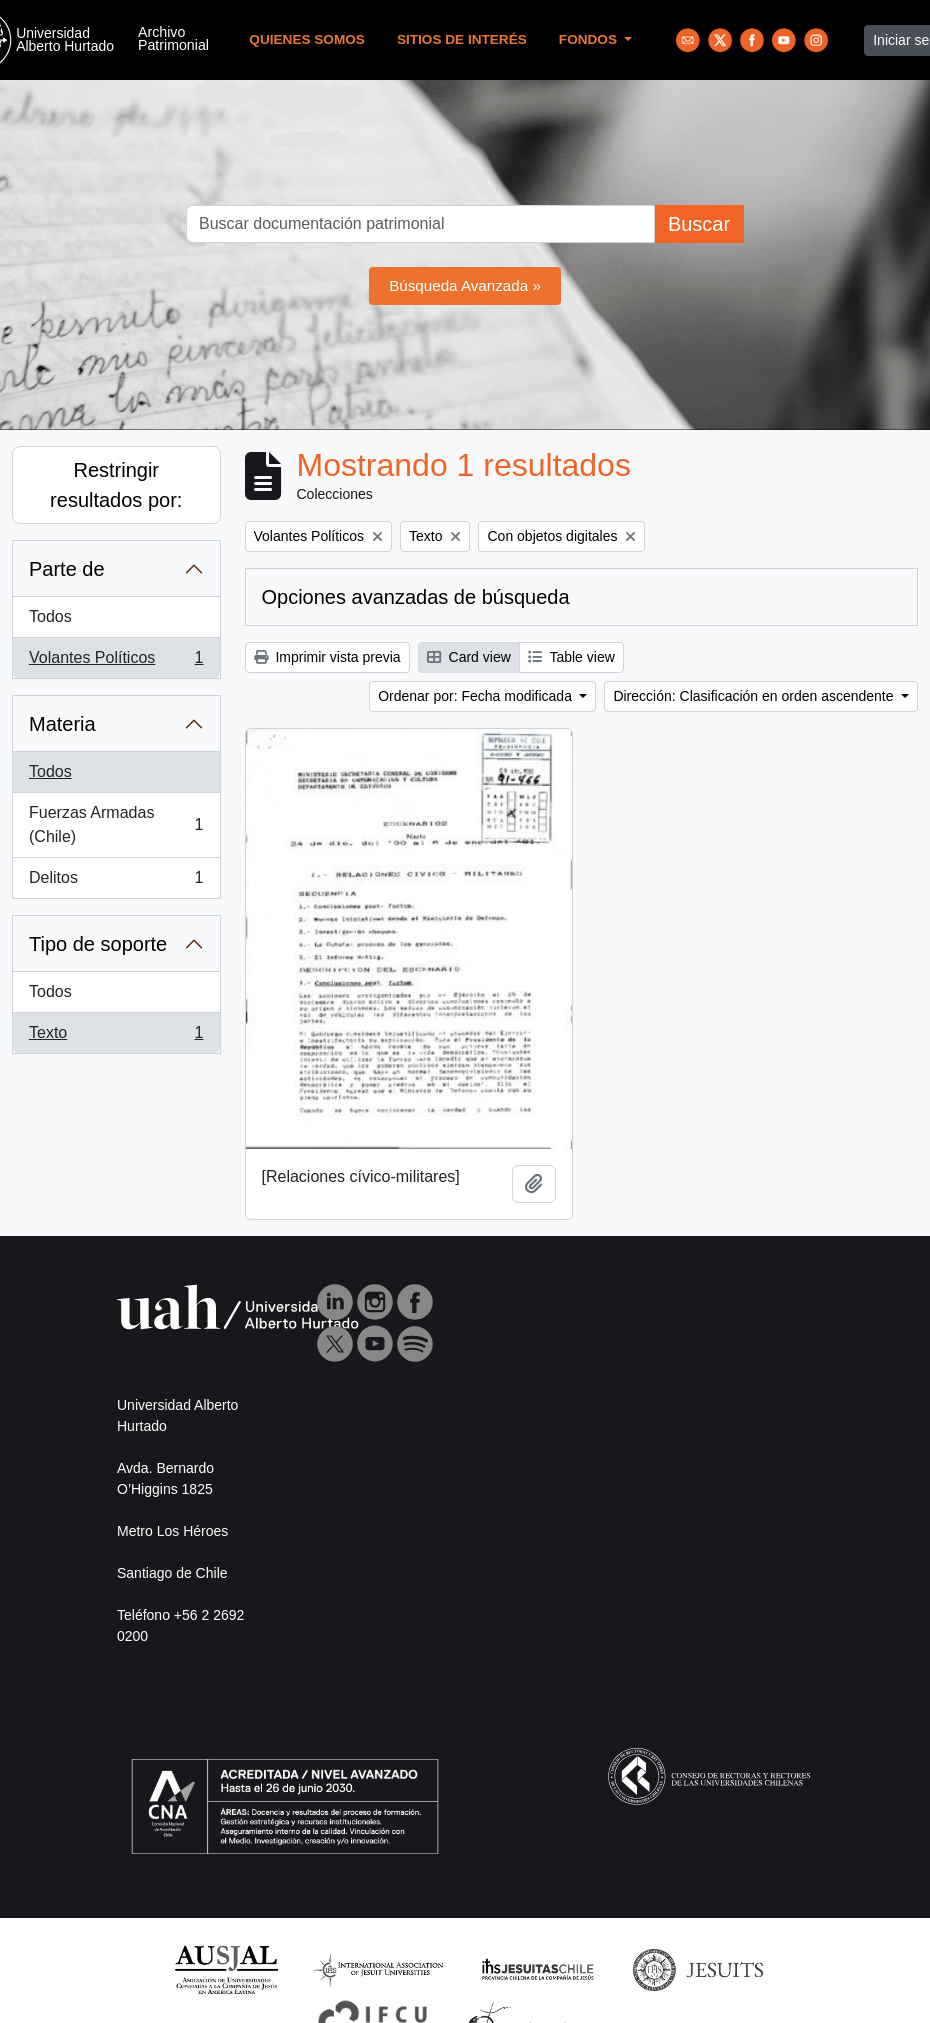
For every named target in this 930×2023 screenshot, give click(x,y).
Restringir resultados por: (116, 485)
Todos (50, 616)
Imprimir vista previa (327, 657)
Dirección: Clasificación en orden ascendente (755, 696)
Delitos (116, 882)
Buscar (699, 224)
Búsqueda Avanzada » (465, 285)
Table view (571, 657)
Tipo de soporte (98, 944)
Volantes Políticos (116, 662)
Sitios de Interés (462, 39)
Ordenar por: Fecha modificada (477, 696)
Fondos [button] (590, 39)
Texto (116, 1037)
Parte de (67, 569)
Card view (469, 657)
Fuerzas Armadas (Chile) (116, 824)
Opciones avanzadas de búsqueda (416, 597)
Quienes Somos (307, 39)
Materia (62, 724)
